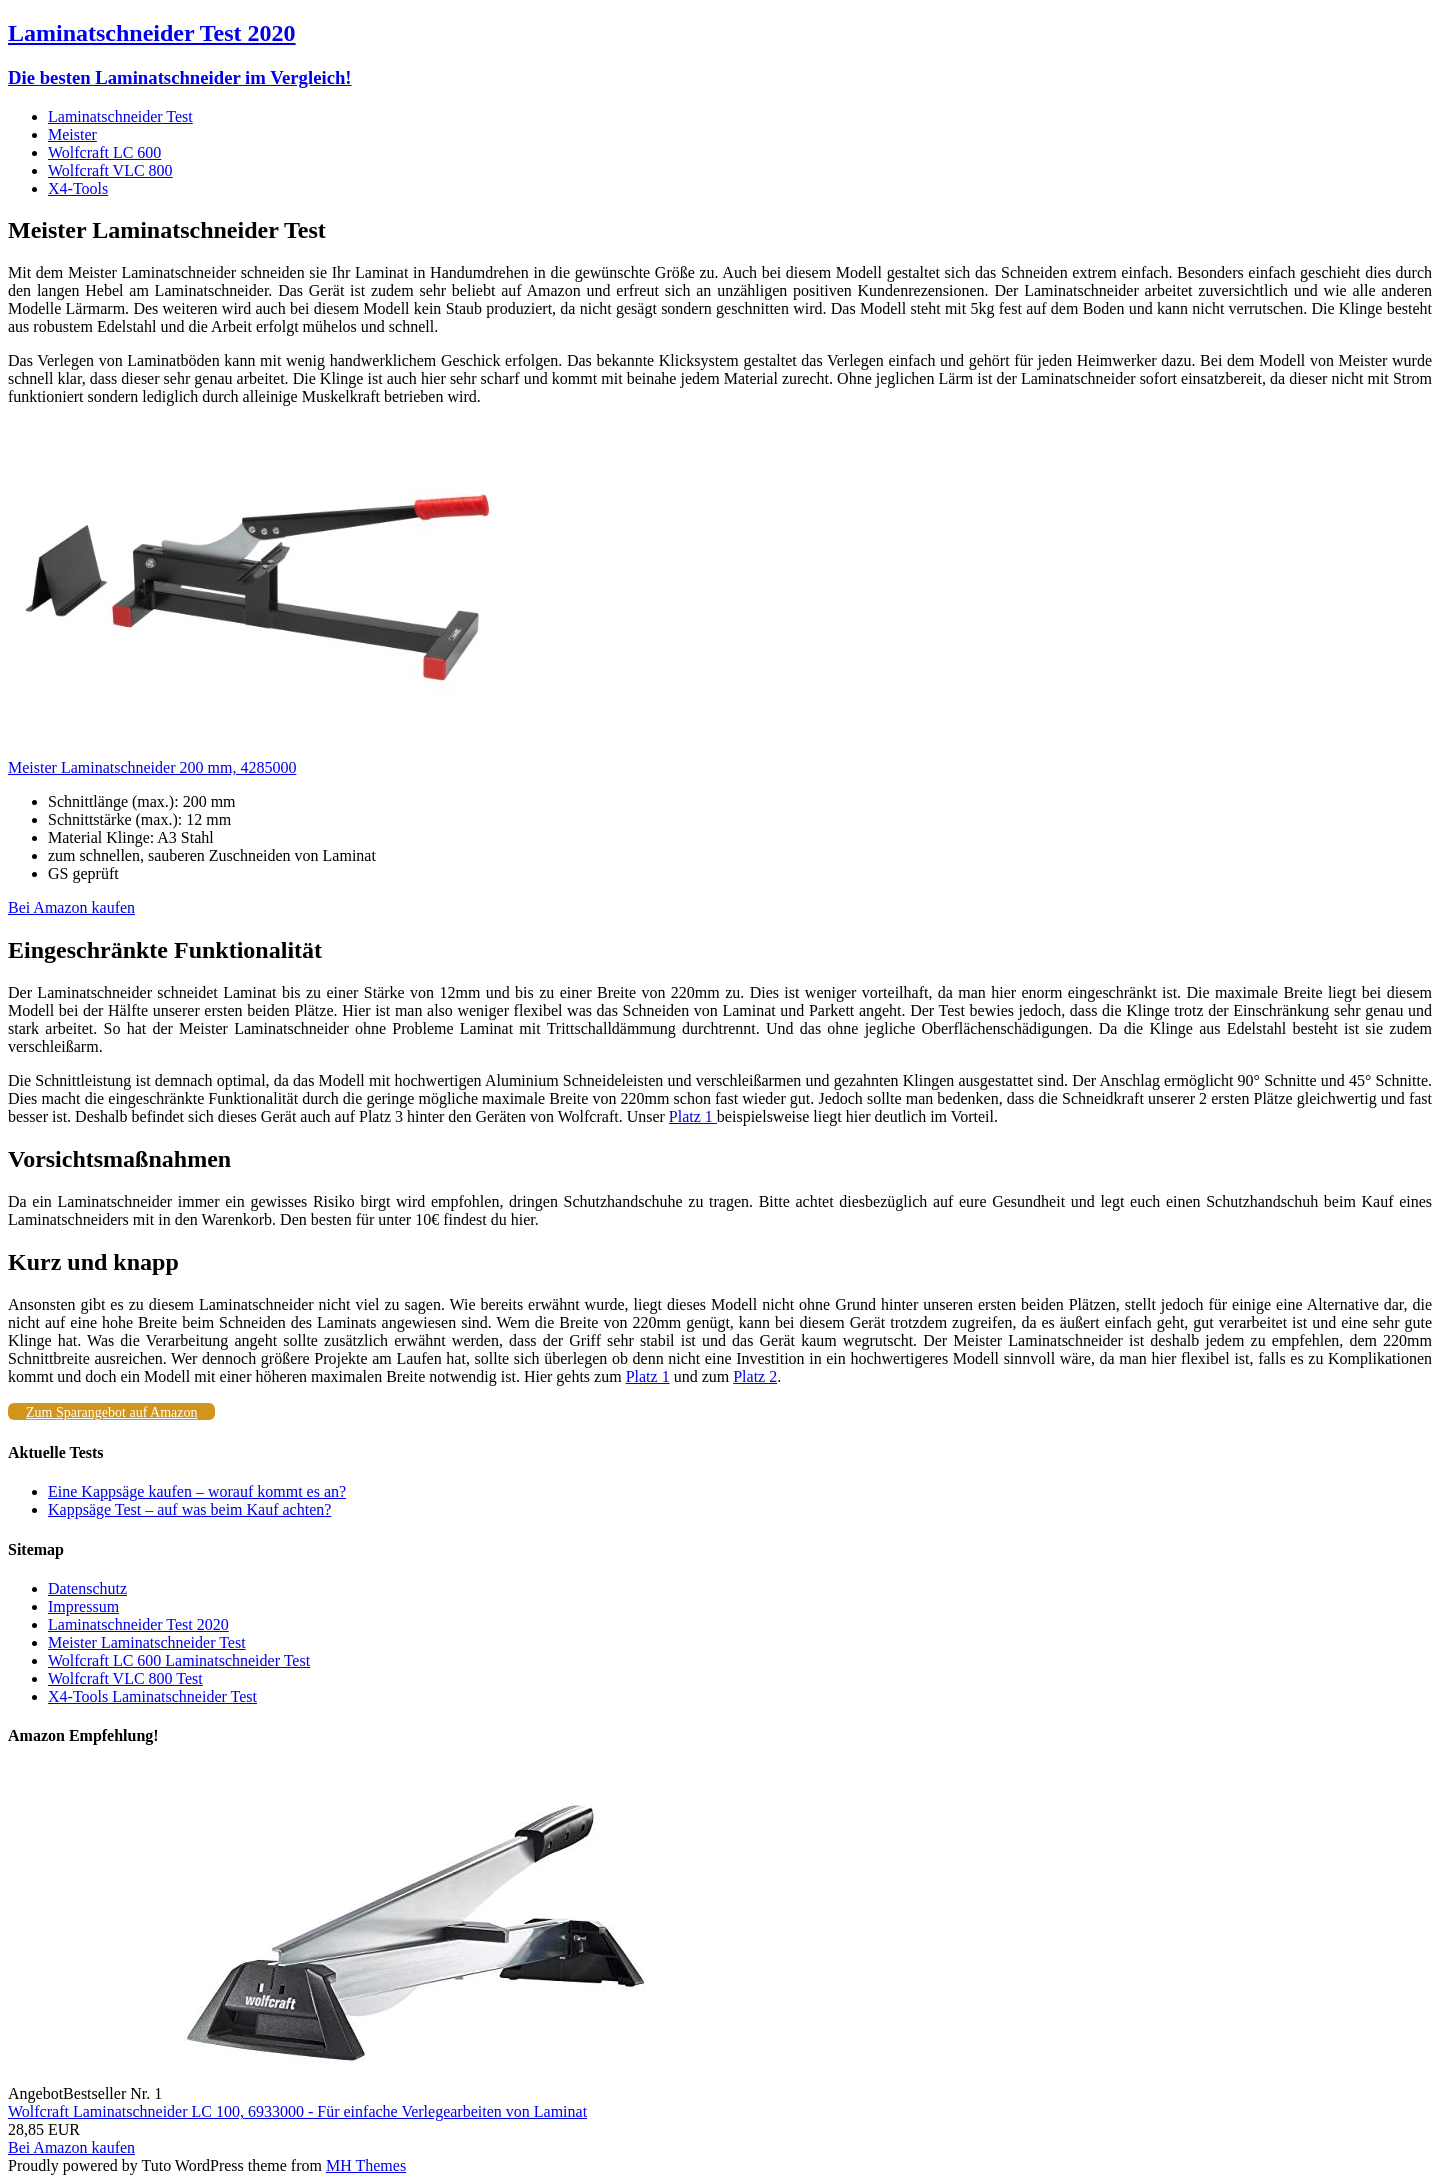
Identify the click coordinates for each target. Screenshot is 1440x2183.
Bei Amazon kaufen (71, 907)
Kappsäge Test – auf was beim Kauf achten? (189, 1509)
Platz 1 (693, 1116)
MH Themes (366, 2165)
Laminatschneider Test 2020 (138, 1624)
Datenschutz (87, 1588)
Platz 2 (755, 1376)
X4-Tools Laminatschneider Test (152, 1696)
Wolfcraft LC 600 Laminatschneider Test (179, 1660)
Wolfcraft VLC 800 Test (125, 1678)
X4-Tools (78, 188)
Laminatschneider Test (120, 116)
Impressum (83, 1606)
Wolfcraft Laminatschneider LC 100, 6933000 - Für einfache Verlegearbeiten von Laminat (297, 2111)
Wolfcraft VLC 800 (110, 170)
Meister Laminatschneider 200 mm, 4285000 (152, 767)
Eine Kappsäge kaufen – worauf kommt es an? (197, 1491)
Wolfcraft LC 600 (104, 152)
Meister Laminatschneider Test (147, 1642)
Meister (72, 134)
